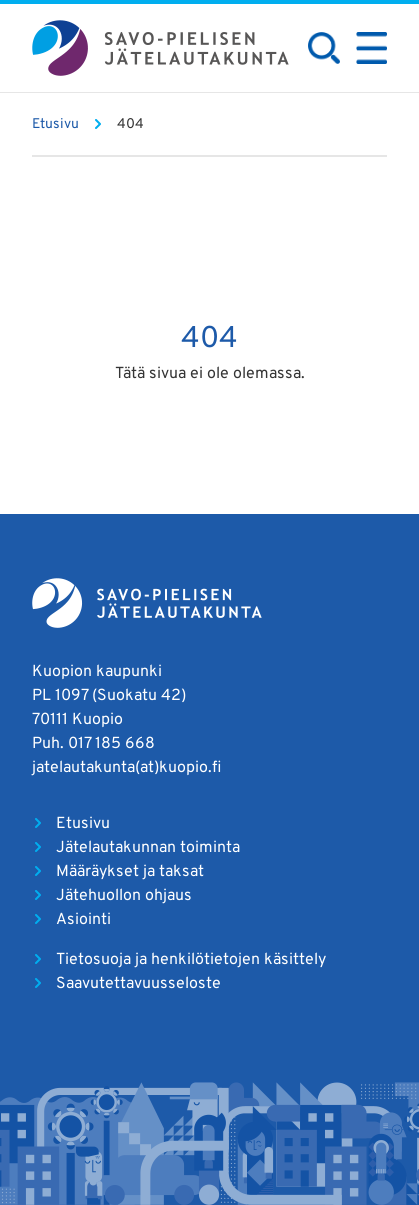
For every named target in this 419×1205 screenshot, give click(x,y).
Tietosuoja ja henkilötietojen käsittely (191, 960)
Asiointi (83, 920)
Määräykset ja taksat (130, 872)
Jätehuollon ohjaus (124, 896)
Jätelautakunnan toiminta (148, 848)
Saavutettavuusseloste (138, 984)
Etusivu (83, 824)
